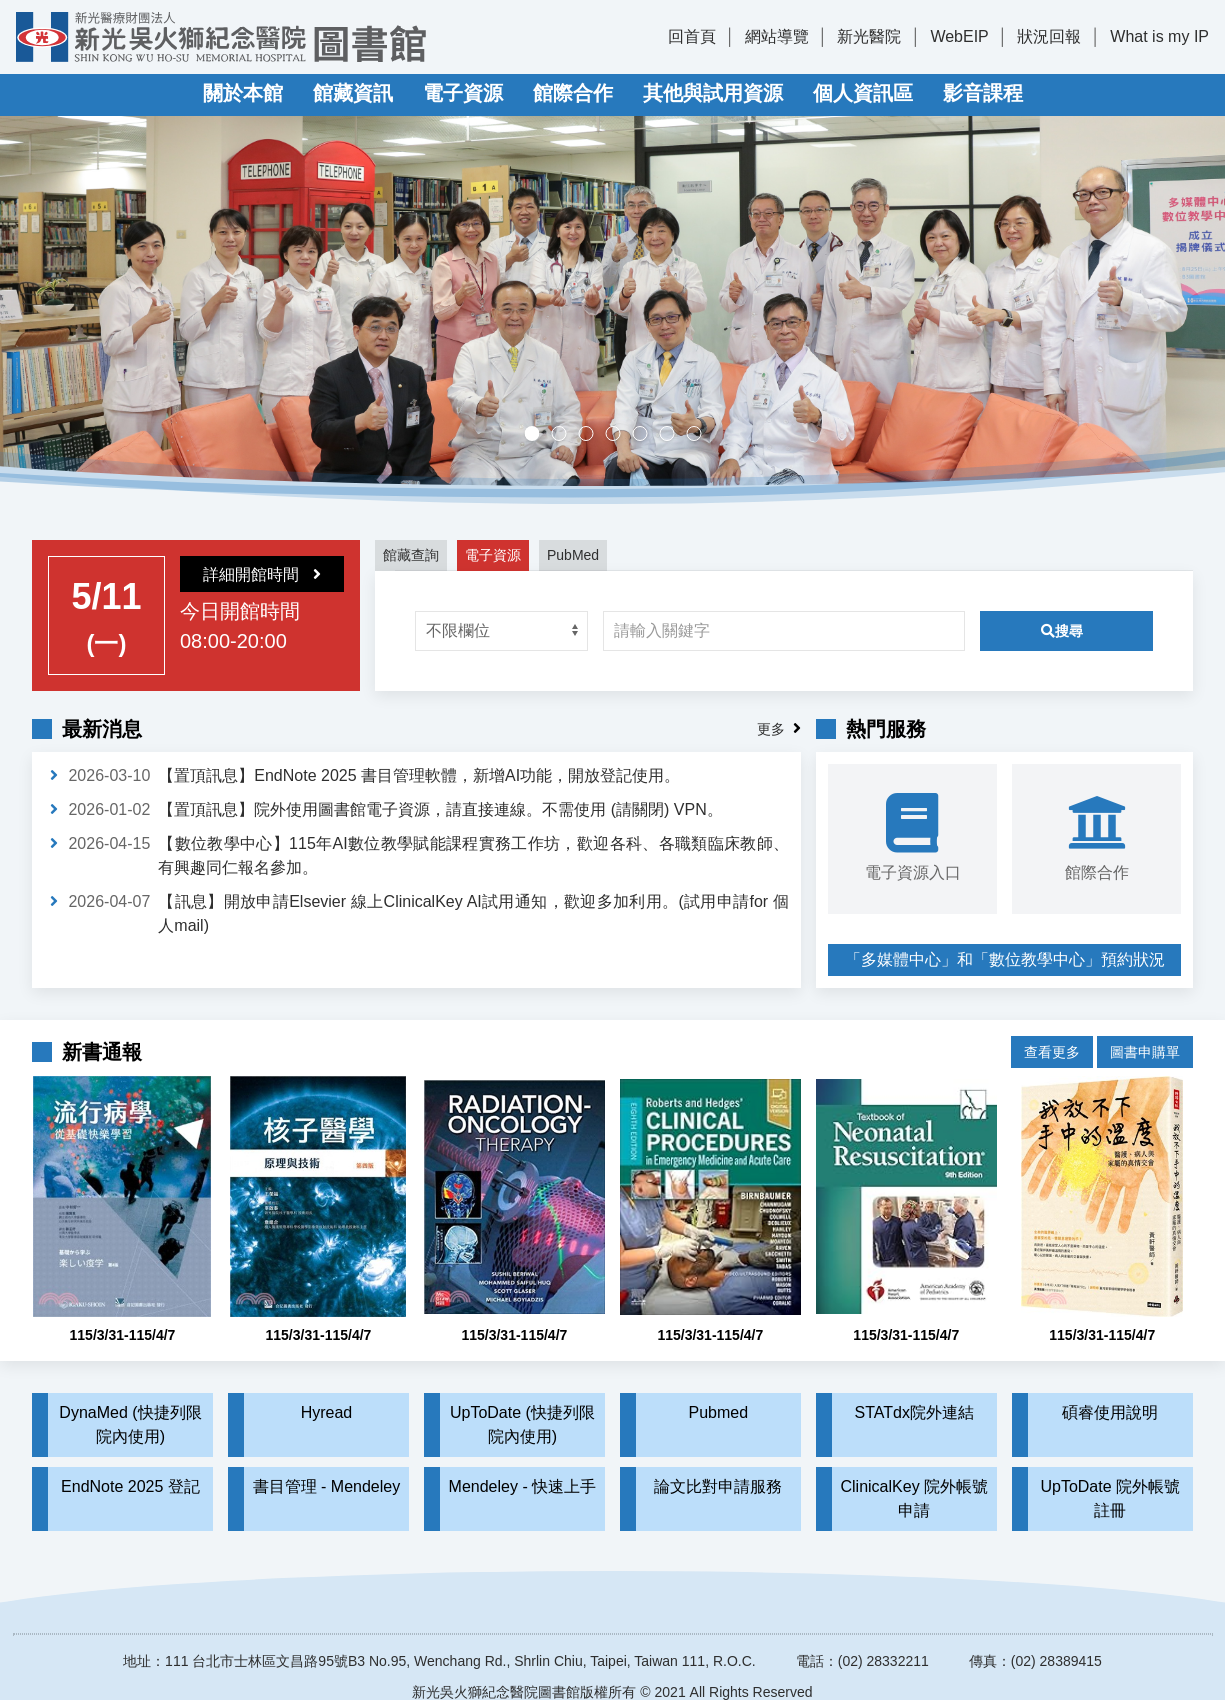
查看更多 (1052, 1037)
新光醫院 (869, 36)
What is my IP (1159, 36)
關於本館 (243, 93)
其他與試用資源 (713, 93)
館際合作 (573, 93)
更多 (771, 729)
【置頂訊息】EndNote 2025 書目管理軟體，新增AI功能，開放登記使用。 (419, 775)
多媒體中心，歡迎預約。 (619, 435)
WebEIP (959, 36)
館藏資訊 (353, 93)
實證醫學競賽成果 (673, 435)
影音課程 (983, 93)
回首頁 (692, 36)
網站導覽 (777, 36)
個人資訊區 (863, 93)
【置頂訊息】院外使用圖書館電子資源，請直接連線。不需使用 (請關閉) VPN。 (440, 809)
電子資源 (463, 93)
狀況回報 (1049, 36)
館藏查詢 (411, 555)
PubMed (573, 555)
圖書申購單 (1145, 1037)
